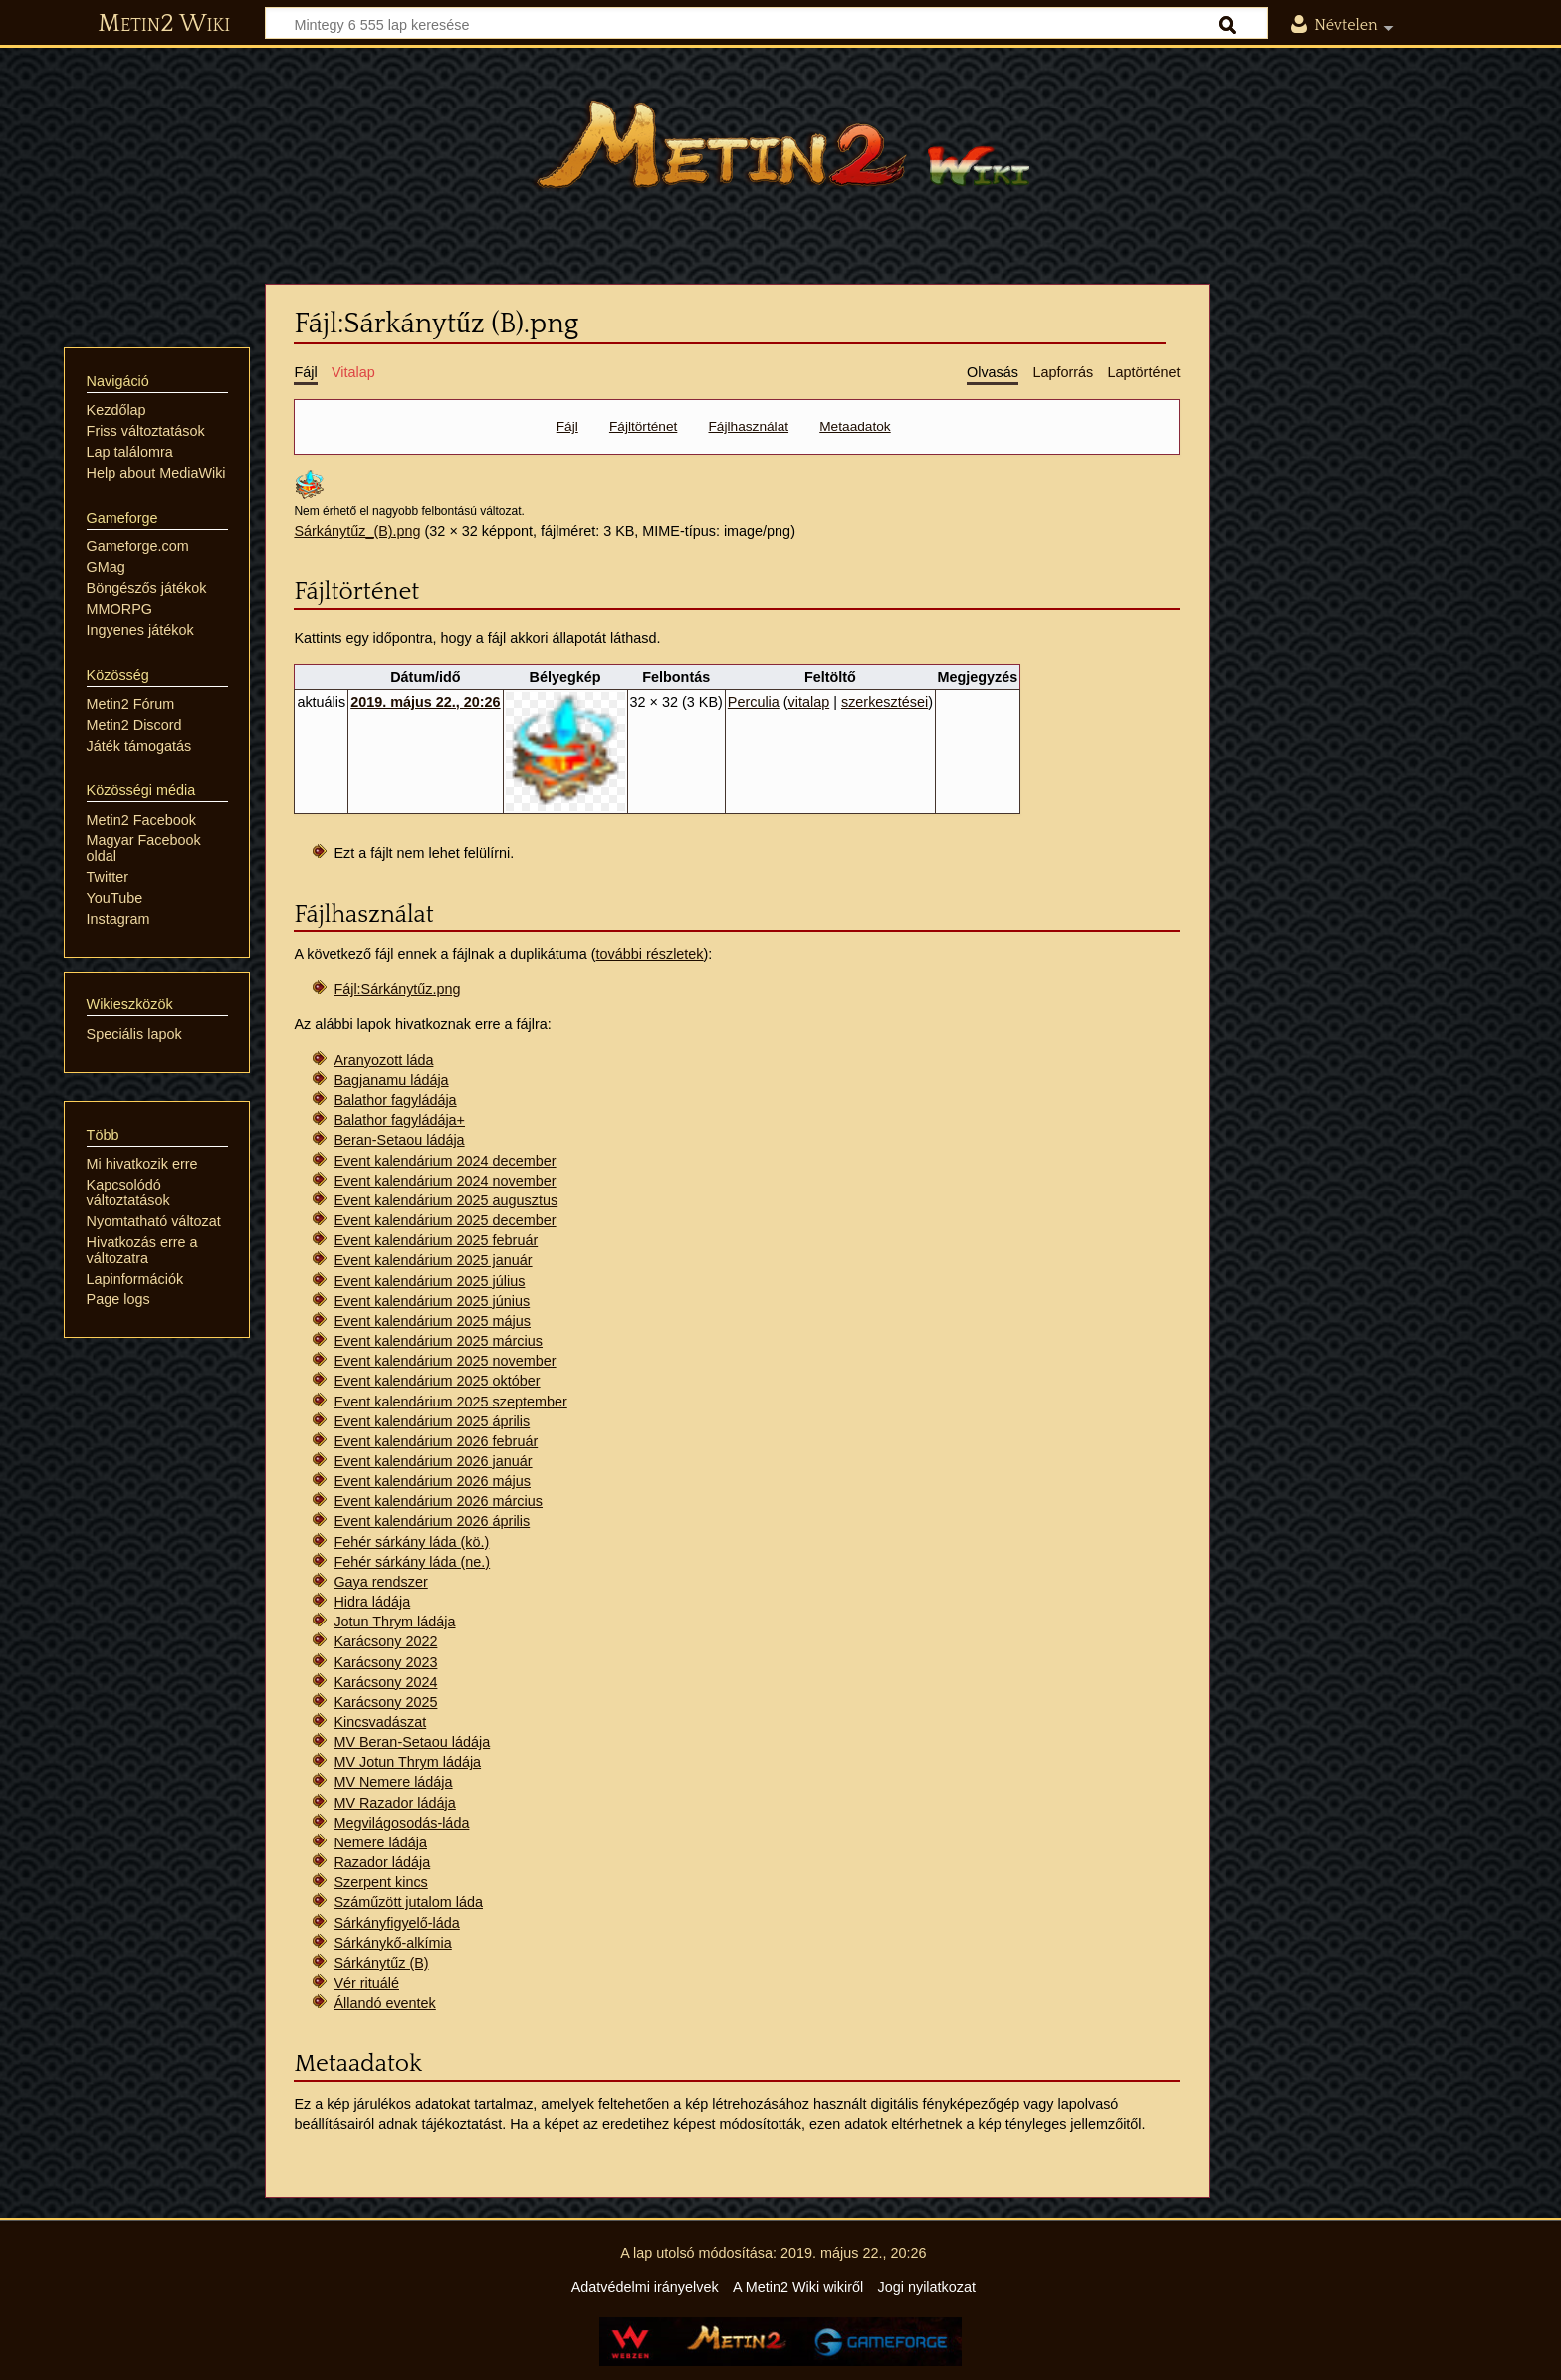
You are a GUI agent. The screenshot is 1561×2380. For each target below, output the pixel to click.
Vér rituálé (366, 1983)
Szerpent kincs (380, 1882)
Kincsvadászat (380, 1722)
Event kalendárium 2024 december (445, 1161)
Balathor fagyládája (395, 1100)
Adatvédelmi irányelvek (645, 2287)
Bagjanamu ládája (391, 1080)
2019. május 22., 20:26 (425, 702)
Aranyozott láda (383, 1060)
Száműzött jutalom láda (408, 1902)
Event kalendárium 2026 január (433, 1461)
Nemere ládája (380, 1842)
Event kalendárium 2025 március (438, 1341)
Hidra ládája (372, 1602)
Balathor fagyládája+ (399, 1120)
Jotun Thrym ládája (394, 1621)
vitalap (809, 702)
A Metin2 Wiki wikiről (798, 2287)
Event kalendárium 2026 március (438, 1501)
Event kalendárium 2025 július (429, 1281)
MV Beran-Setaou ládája (412, 1742)
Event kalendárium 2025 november (445, 1361)
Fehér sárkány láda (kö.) (411, 1542)
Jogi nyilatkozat (927, 2287)
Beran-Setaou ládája (399, 1140)
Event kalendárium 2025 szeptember (450, 1401)
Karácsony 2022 (385, 1641)
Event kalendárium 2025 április (432, 1421)
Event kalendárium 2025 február (436, 1240)
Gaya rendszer (380, 1582)
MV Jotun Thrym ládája (407, 1762)
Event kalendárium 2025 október (437, 1381)
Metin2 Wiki (164, 24)
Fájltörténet (643, 426)
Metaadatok (854, 426)
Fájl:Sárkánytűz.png (397, 989)
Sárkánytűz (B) (381, 1963)
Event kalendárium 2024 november (445, 1181)
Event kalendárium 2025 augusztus (446, 1200)
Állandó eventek (384, 2003)
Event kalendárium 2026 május (432, 1481)
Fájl (567, 426)
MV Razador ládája (394, 1803)
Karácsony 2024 (385, 1682)
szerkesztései (884, 702)
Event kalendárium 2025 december (445, 1220)
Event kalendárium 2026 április (432, 1521)
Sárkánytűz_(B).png (357, 531)
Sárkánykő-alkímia (392, 1943)
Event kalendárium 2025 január (433, 1260)
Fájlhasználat (749, 426)
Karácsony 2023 (385, 1662)
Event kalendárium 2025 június (432, 1301)
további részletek (650, 954)
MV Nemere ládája (393, 1782)
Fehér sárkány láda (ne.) (412, 1562)
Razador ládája (382, 1862)
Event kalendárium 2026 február (436, 1441)
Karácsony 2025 (385, 1702)
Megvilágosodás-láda (401, 1823)
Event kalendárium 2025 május (432, 1321)
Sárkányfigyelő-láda (396, 1923)
